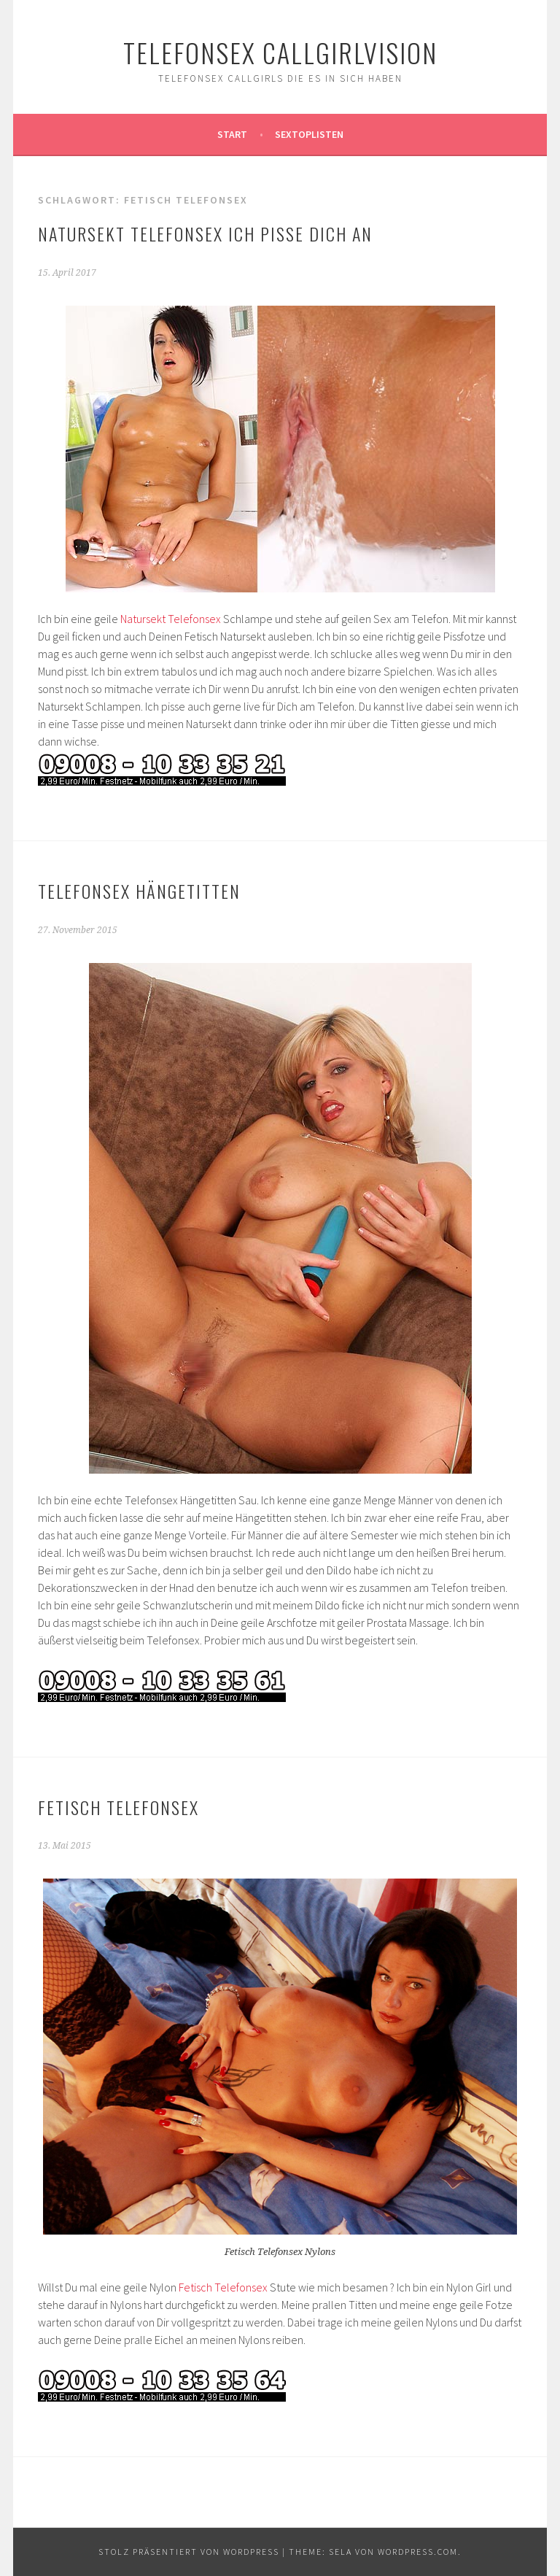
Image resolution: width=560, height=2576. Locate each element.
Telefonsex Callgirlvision (280, 52)
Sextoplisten (309, 134)
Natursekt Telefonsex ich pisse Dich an (205, 233)
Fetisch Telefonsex (118, 1807)
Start (232, 134)
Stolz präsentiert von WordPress (188, 2551)
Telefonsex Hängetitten (139, 891)
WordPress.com (418, 2551)
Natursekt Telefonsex (170, 618)
